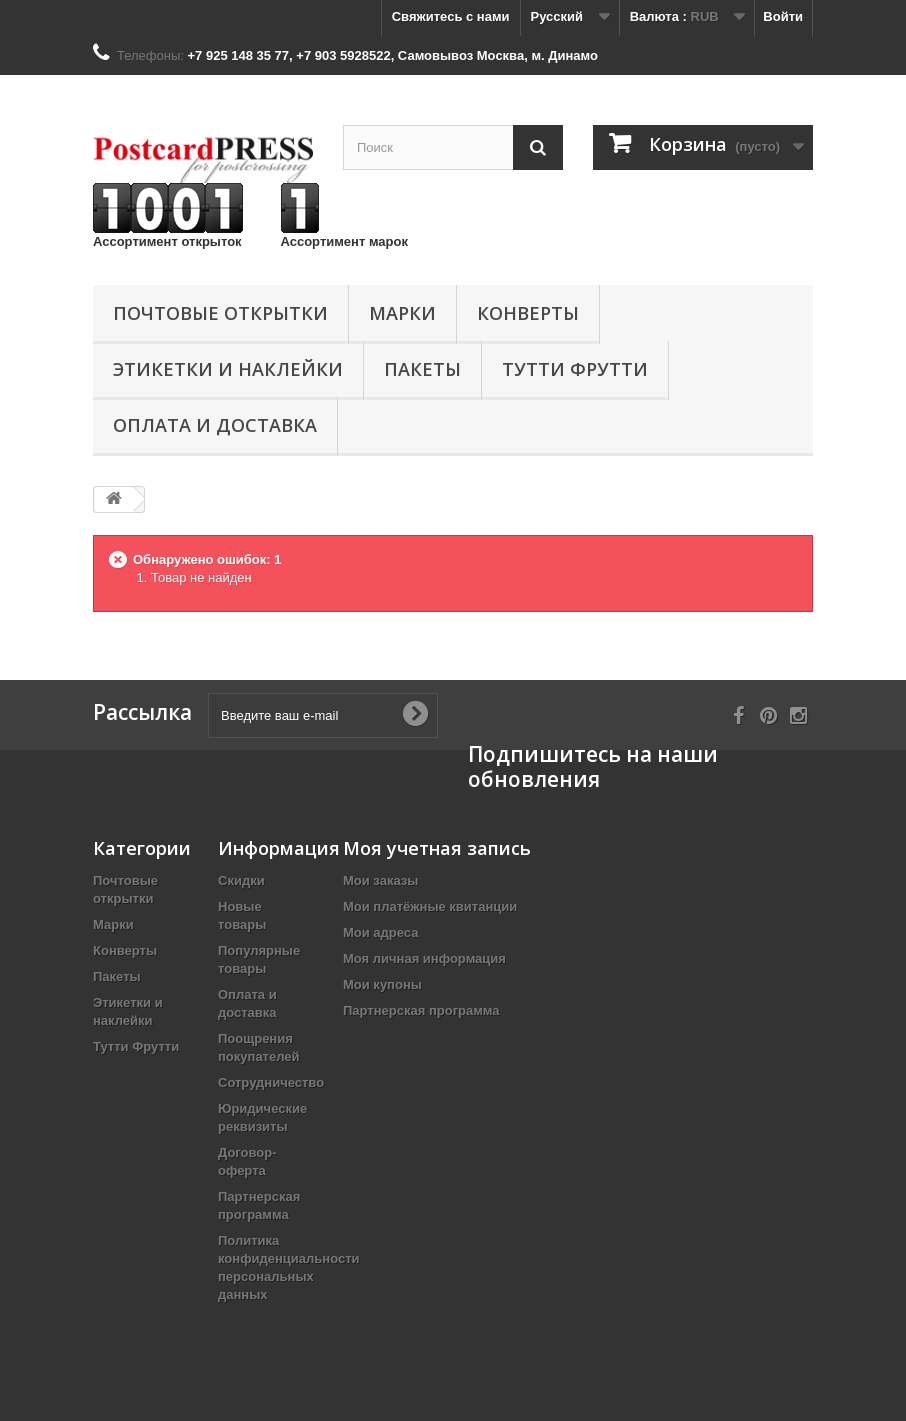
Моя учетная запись (437, 848)
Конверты (528, 313)
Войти (783, 16)
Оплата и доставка (215, 425)
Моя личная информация (424, 958)
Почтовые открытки (220, 313)
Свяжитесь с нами (451, 16)
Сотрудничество (271, 1082)
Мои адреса (380, 932)
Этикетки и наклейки (228, 369)
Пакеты (422, 369)
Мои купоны (382, 984)
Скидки (241, 880)
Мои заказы (380, 880)
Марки (402, 313)
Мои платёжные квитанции (430, 906)
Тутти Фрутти (575, 369)
